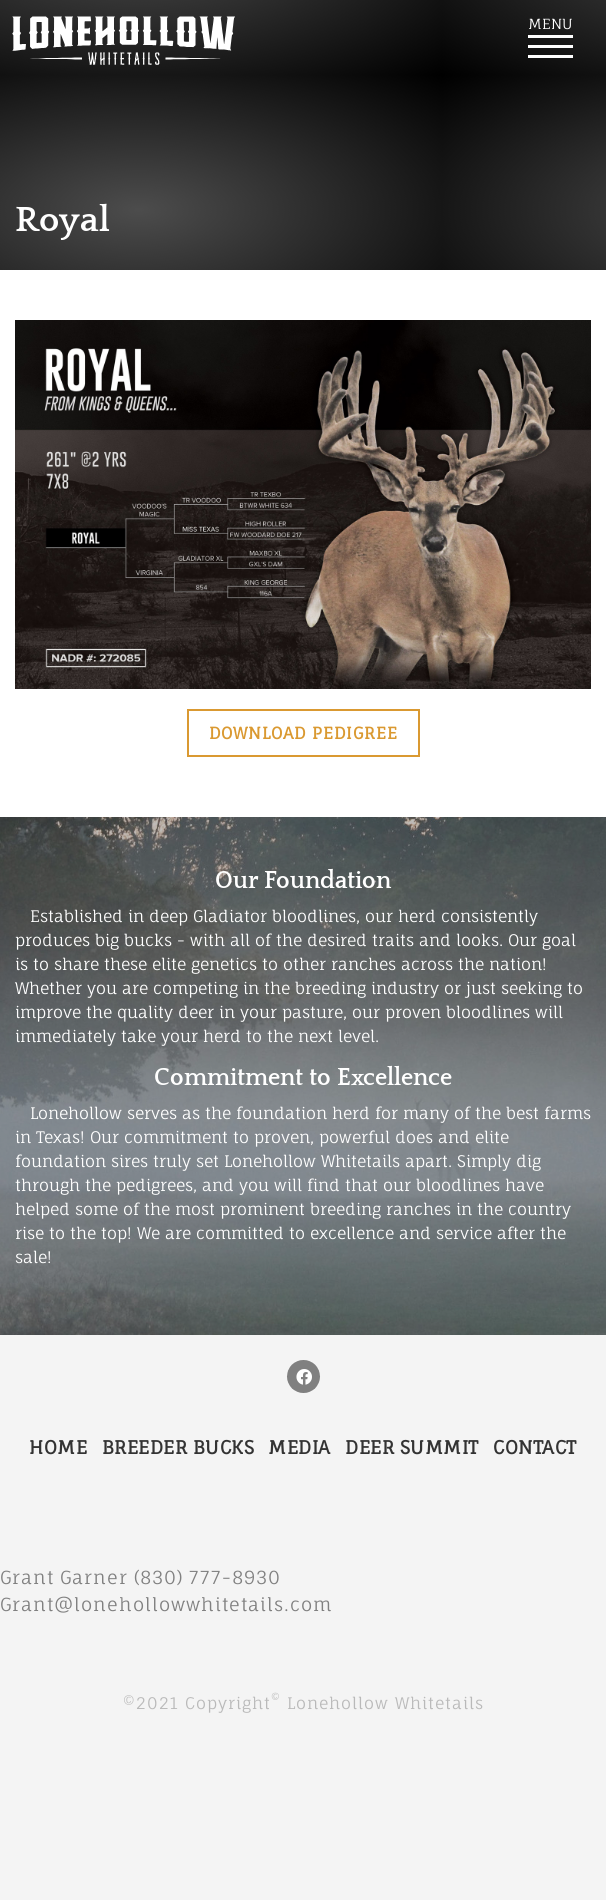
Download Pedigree (303, 733)
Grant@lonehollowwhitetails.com (166, 1604)
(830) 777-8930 (216, 1577)
